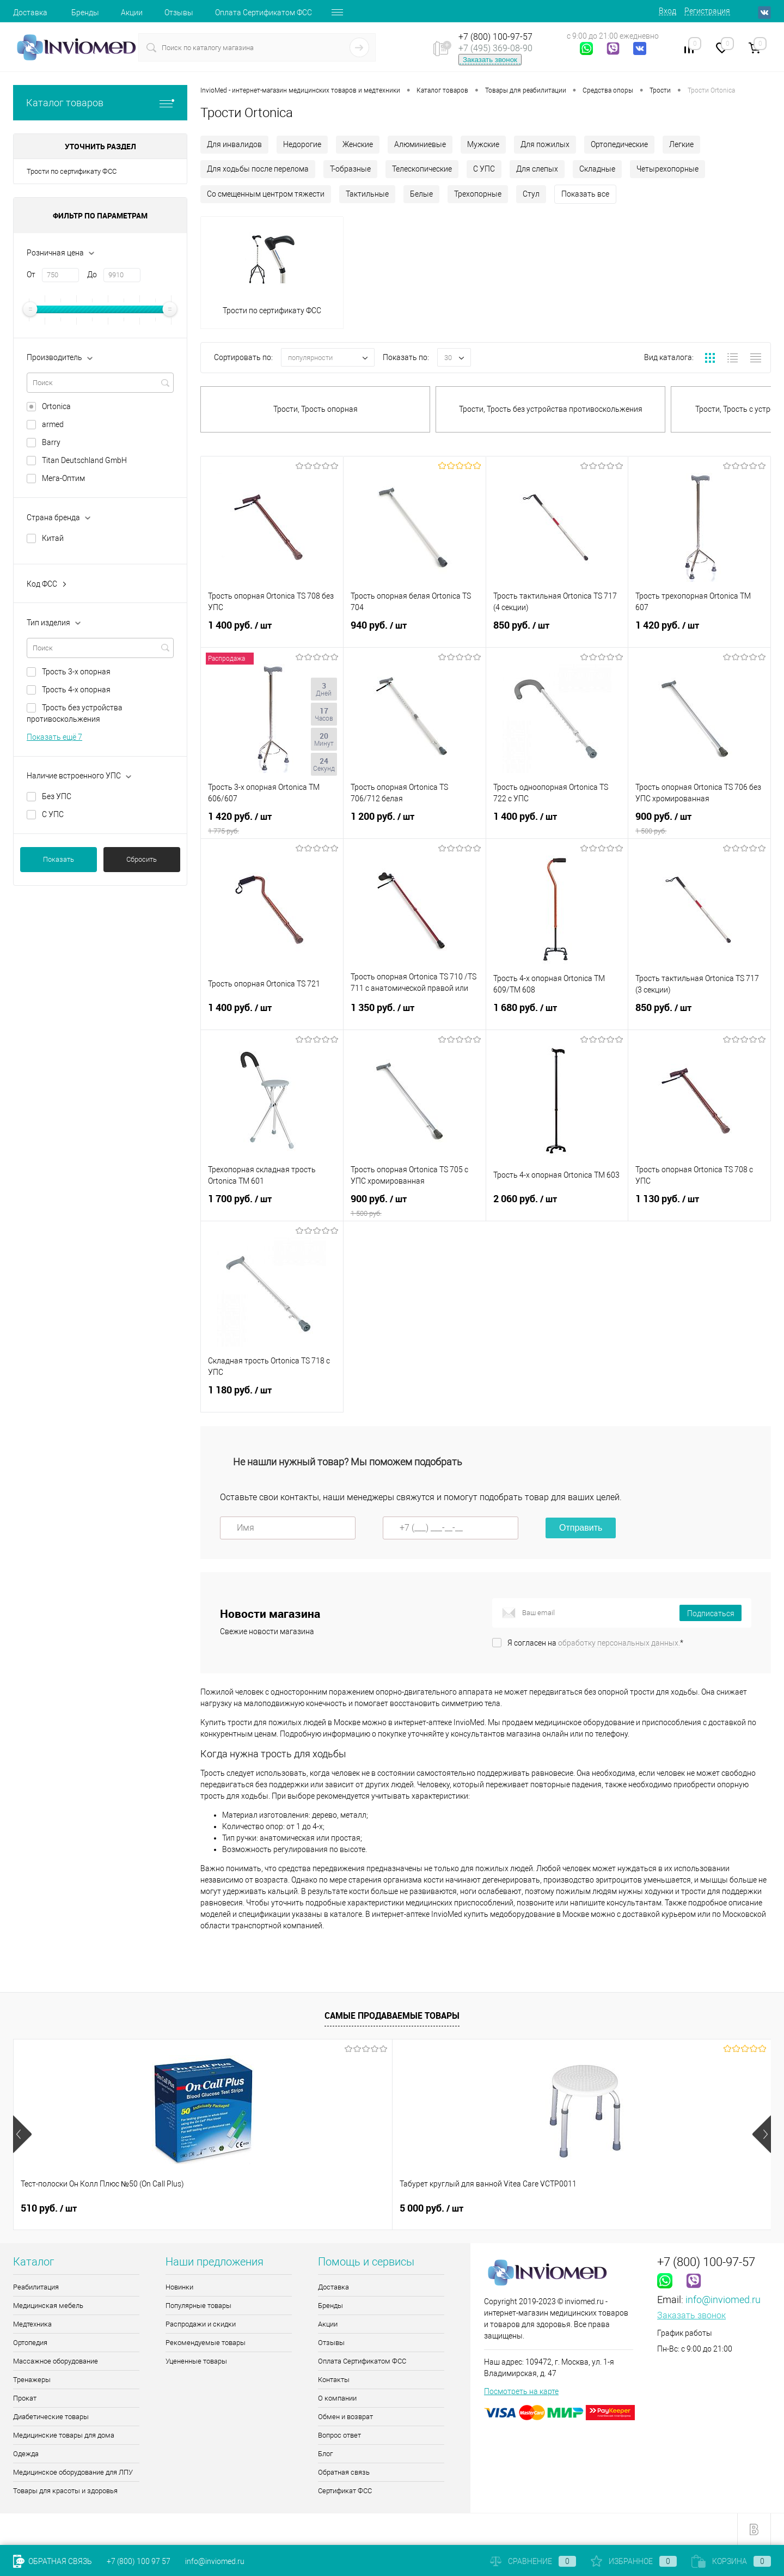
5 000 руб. (242, 2208)
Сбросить (141, 859)
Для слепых (537, 169)
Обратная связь (344, 2472)
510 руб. (49, 2208)
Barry (51, 442)
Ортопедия (30, 2343)
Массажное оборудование (55, 2361)
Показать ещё (54, 737)
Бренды (85, 12)
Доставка (30, 12)
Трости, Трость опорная (315, 409)
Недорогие (302, 144)
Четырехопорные (667, 169)
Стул (531, 194)
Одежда (26, 2454)
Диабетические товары (51, 2417)
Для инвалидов (234, 144)
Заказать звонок (490, 60)
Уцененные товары (196, 2361)
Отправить (580, 1527)
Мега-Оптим (63, 478)
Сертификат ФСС (345, 2491)
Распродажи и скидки (201, 2324)
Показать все (585, 194)
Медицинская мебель (48, 2305)
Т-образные (350, 169)
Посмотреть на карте (521, 2391)
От (31, 274)
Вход (667, 11)
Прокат (24, 2398)
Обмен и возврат (345, 2417)
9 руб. (611, 2208)
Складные (597, 169)
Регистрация (707, 11)
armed (53, 424)
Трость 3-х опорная (76, 671)
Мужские (483, 144)
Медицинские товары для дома (63, 2435)
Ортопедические (619, 144)
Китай (53, 538)
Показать (58, 859)
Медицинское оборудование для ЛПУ (73, 2472)
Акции (132, 12)
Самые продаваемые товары (392, 2015)
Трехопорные (477, 194)
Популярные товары (198, 2305)
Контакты (334, 2380)
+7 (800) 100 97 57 (138, 2561)
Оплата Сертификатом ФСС (263, 12)
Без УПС (56, 796)
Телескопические (422, 169)
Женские (357, 144)
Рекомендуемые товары (206, 2343)
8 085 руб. (431, 2208)
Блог (325, 2454)
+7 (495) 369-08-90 (495, 48)
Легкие (681, 144)
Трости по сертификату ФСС (72, 171)
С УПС (53, 814)
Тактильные (367, 194)
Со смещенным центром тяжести (265, 194)
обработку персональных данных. (619, 1643)
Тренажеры (32, 2380)
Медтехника (32, 2324)
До (92, 274)
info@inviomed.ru (723, 2299)
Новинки (179, 2287)
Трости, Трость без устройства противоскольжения (550, 409)
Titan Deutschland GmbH (84, 460)
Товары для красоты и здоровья (65, 2491)
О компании (337, 2398)
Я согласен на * (595, 1643)
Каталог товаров (100, 102)
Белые (421, 194)
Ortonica (56, 406)
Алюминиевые (420, 144)
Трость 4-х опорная (76, 689)
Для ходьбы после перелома (258, 169)
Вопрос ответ (339, 2435)
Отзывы (178, 12)
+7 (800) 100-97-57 (495, 37)
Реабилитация (36, 2287)
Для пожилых (544, 144)
